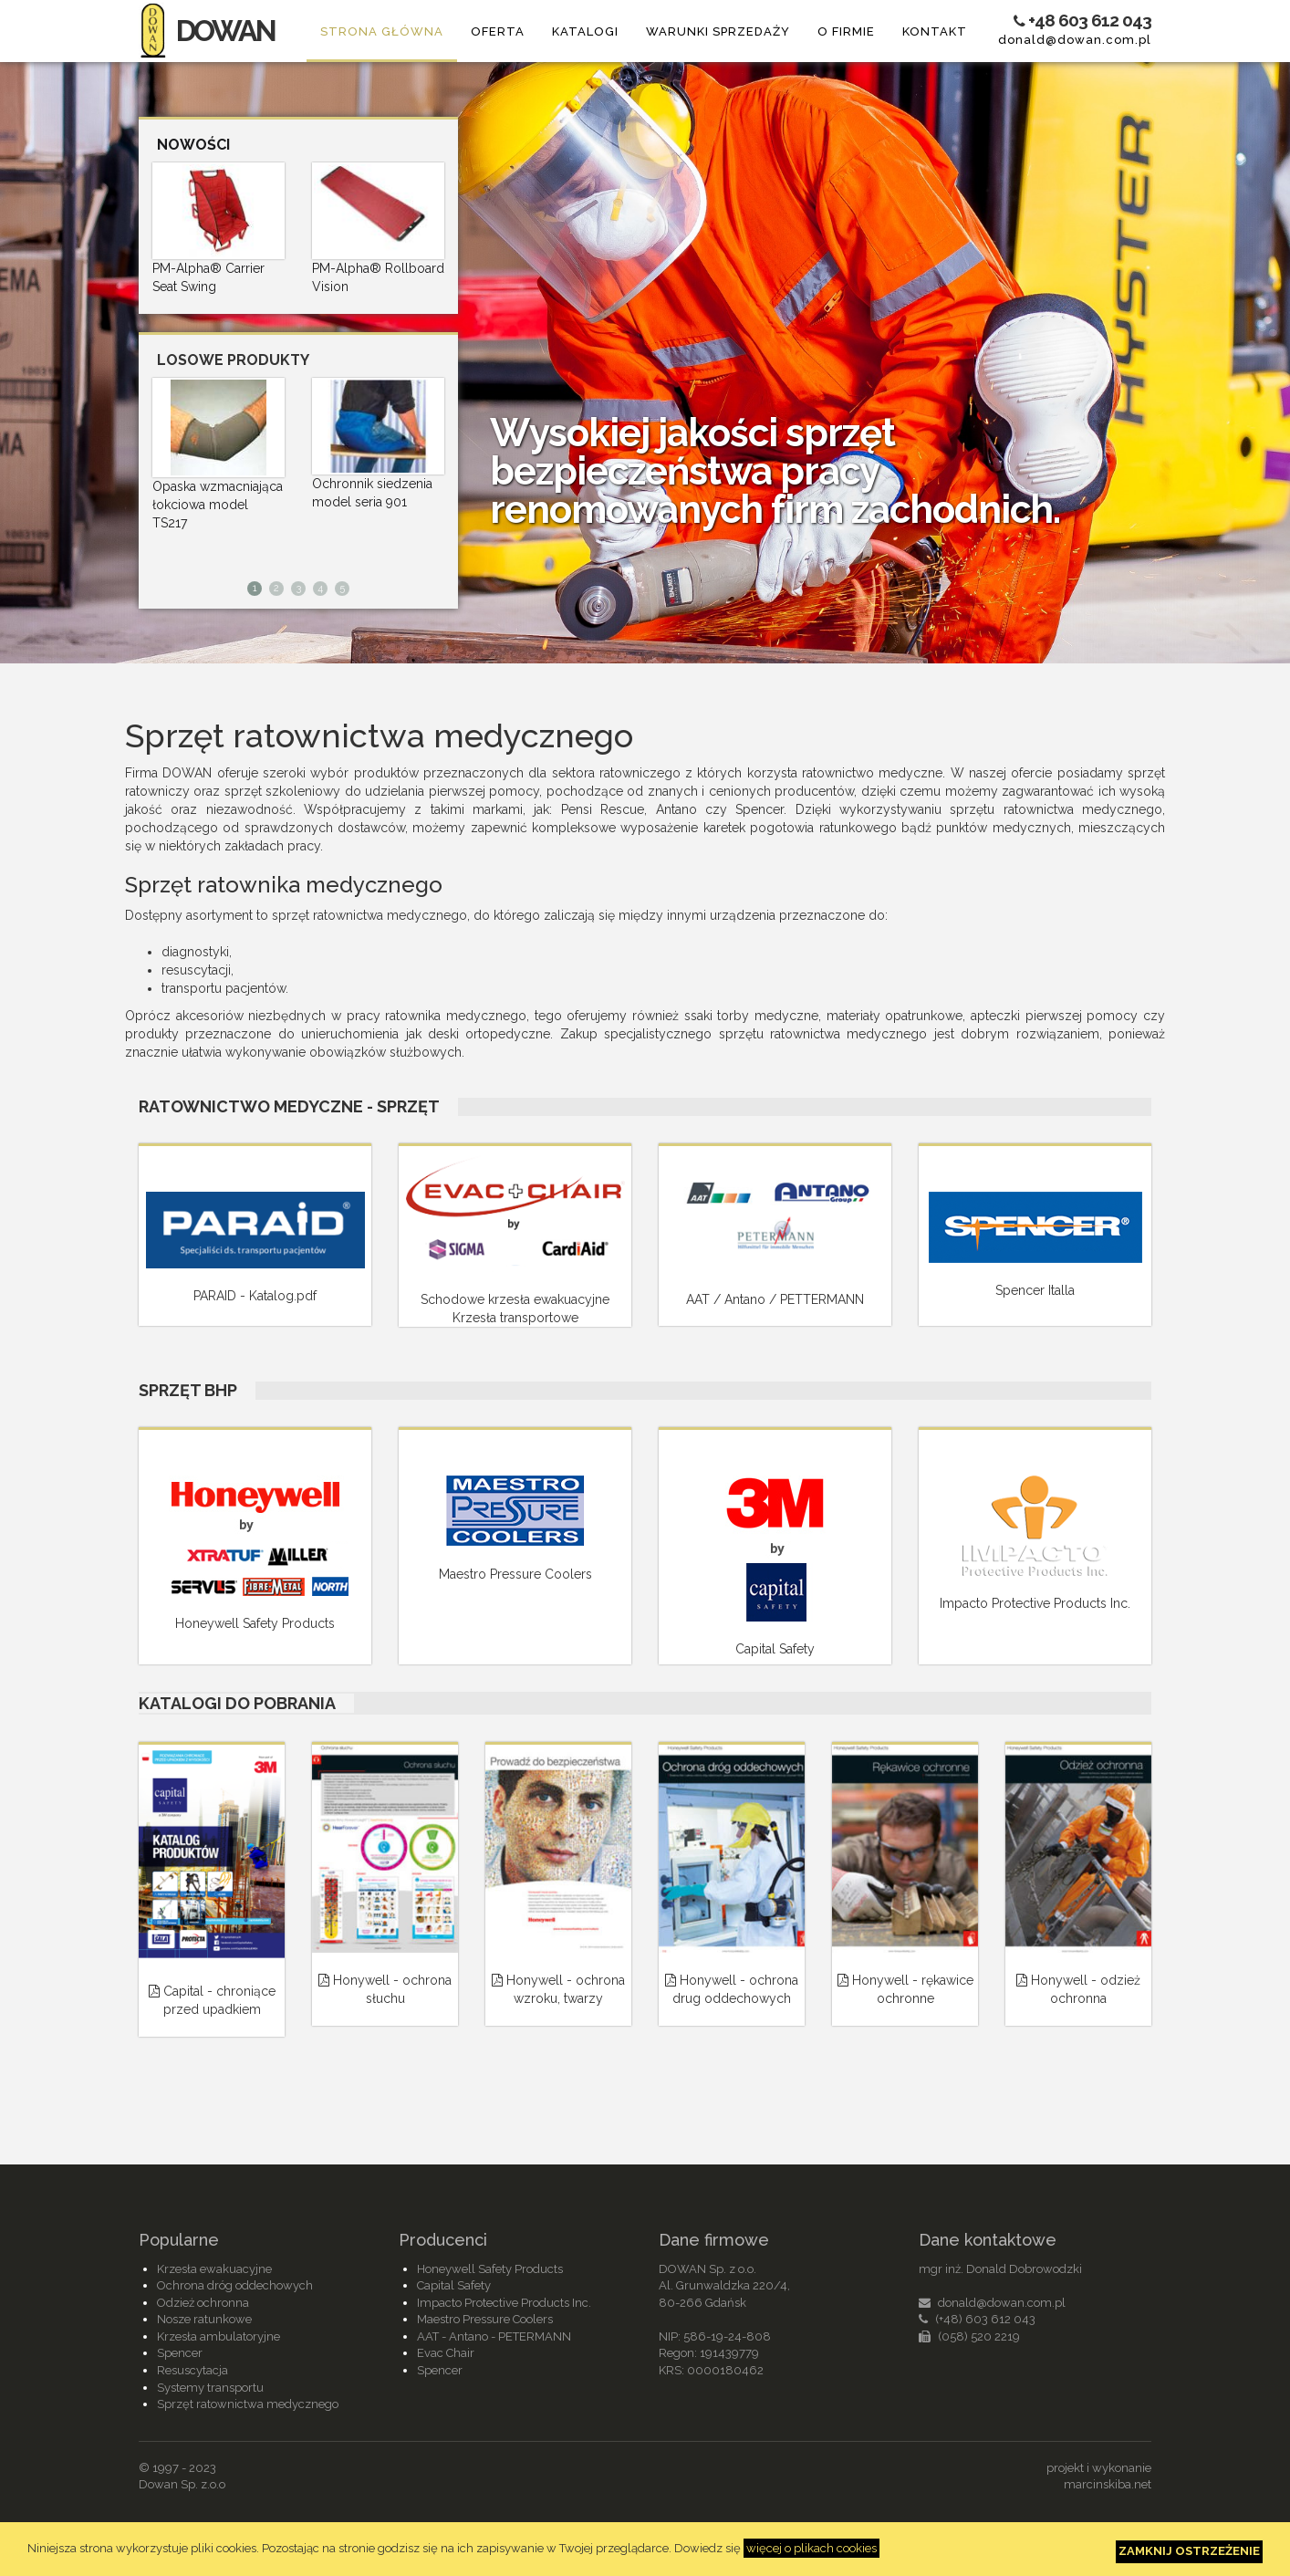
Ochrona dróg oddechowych (235, 2285)
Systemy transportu (210, 2387)
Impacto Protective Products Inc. (504, 2303)
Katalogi (585, 31)
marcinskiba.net (1107, 2484)
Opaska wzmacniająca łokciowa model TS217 (217, 504)
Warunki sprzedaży (718, 31)
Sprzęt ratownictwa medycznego (247, 2404)
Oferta (498, 31)
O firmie (846, 31)
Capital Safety (454, 2285)
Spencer (180, 2353)
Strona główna (381, 31)
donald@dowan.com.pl (1074, 40)
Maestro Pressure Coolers (485, 2319)
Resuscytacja (192, 2370)
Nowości (193, 144)
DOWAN (207, 31)
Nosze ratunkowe (204, 2319)
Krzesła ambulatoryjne (218, 2336)
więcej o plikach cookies (811, 2548)
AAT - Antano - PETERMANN (494, 2336)
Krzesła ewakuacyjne (214, 2269)
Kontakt (934, 31)
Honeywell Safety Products (490, 2269)
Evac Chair (445, 2353)
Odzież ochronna (203, 2303)
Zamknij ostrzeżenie (1189, 2551)
